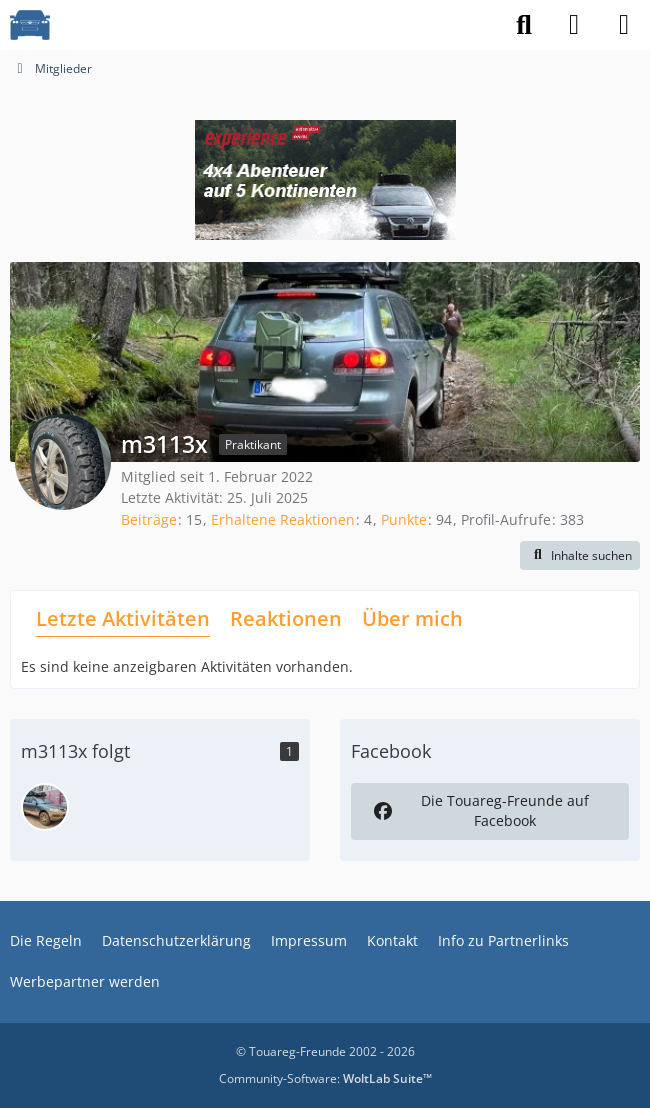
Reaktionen (286, 618)
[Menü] (624, 25)
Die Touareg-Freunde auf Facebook (479, 811)
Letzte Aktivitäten (123, 618)
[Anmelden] (574, 25)
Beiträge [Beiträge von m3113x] (149, 519)
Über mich (412, 618)
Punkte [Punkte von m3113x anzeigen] (404, 519)
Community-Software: (325, 1078)
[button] (580, 556)
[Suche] (524, 25)
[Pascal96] (45, 807)
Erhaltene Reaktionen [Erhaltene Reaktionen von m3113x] (283, 519)
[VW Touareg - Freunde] (30, 25)
